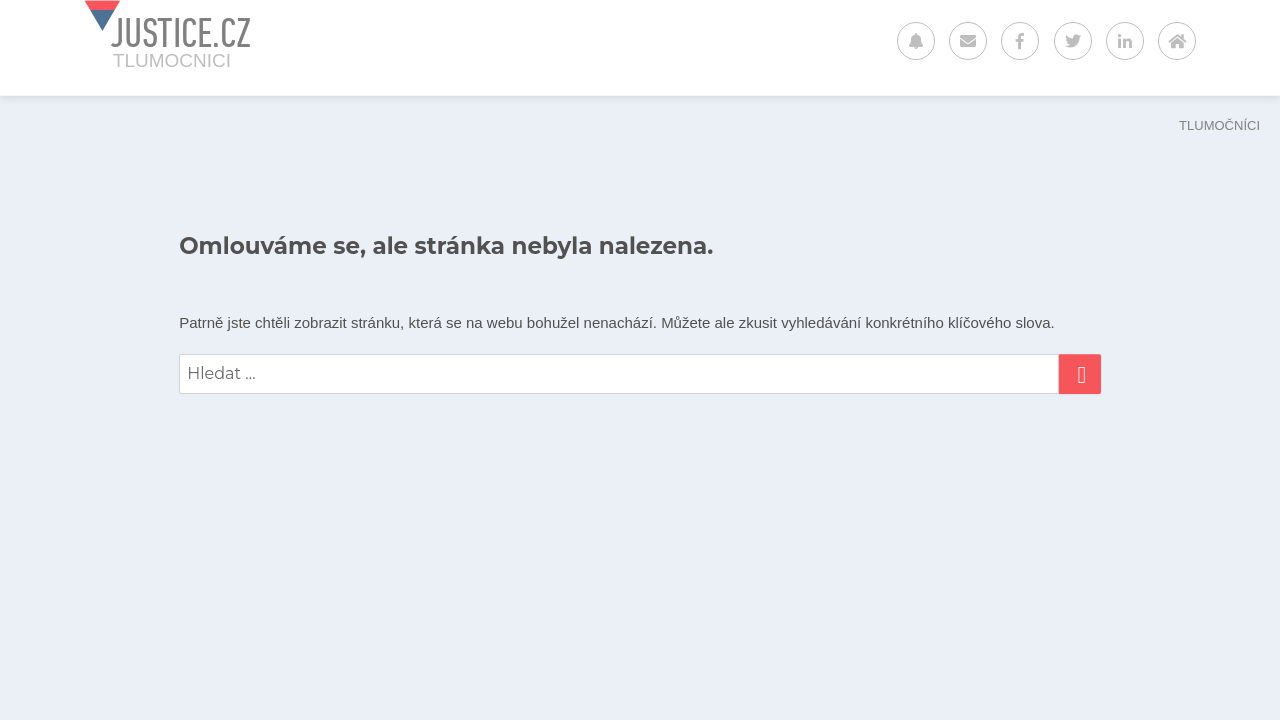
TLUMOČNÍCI (1219, 125)
